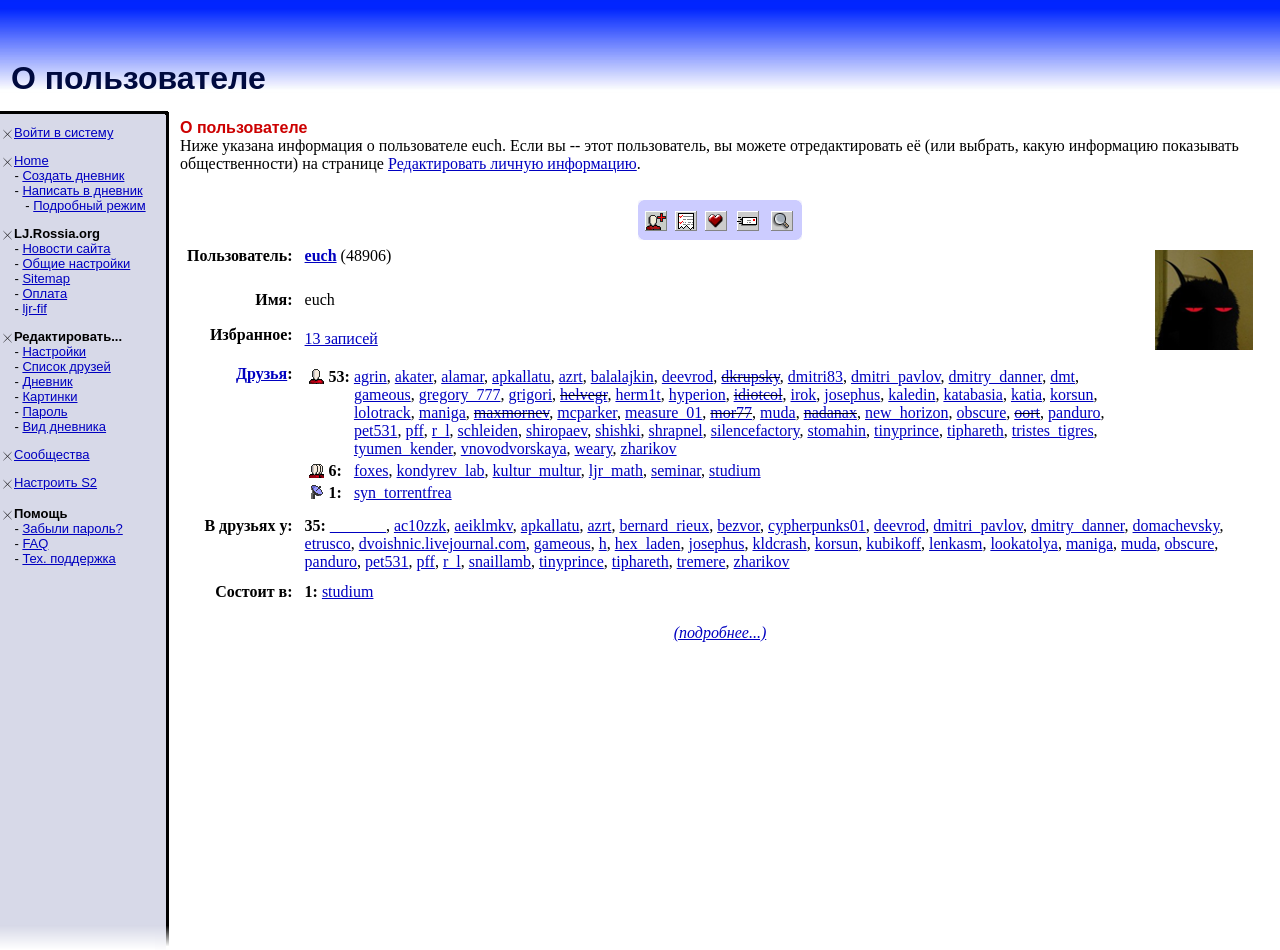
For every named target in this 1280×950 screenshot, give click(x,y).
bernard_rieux (664, 525)
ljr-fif (34, 308)
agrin (370, 376)
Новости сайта (66, 248)
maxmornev (511, 412)
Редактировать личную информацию (512, 163)
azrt (571, 376)
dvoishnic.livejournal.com (442, 543)
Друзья (261, 373)
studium (735, 470)
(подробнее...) (720, 632)
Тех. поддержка (68, 558)
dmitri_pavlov (896, 376)
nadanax (830, 412)
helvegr (583, 394)
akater (414, 376)
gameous (382, 394)
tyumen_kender (403, 448)
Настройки (54, 351)
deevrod (688, 376)
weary (594, 448)
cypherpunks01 (817, 525)
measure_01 (663, 412)
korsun (1072, 394)
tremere (701, 561)
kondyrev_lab (441, 470)
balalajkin (622, 376)
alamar (462, 376)
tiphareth (975, 430)
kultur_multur (537, 470)
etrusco (328, 543)
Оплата (44, 293)
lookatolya (1024, 543)
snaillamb (500, 561)
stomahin (836, 430)
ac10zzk (420, 525)
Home (31, 160)
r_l (441, 430)
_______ (358, 525)
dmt (1062, 376)
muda (778, 412)
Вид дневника (64, 426)
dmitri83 (815, 376)
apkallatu (521, 376)
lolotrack (382, 412)
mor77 (731, 412)
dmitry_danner (996, 376)
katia (1026, 394)
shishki (617, 430)
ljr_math (616, 470)
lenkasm (955, 543)
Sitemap (46, 278)
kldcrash (779, 543)
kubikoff (893, 543)
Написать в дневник (82, 190)
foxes (371, 470)
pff (414, 430)
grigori (531, 394)
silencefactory (755, 430)
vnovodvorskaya (514, 448)
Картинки (49, 396)
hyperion (697, 394)
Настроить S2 (55, 482)
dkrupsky (750, 376)
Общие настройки (76, 263)
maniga (442, 412)
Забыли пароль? (72, 528)
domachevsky (1176, 525)
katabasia (973, 394)
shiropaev (556, 430)
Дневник (47, 381)
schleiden (488, 430)
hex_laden (648, 543)
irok (804, 394)
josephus (852, 394)
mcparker (587, 412)
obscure (982, 412)
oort (1027, 412)
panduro (1074, 412)
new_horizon (907, 412)
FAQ (35, 543)
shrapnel (676, 430)
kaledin (911, 394)
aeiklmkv (483, 525)
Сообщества (52, 454)
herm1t (637, 394)
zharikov (649, 448)
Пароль (44, 411)
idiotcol (758, 394)
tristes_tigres (1053, 430)
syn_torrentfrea (403, 492)
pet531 (376, 430)
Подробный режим (89, 205)
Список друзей (66, 366)
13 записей (341, 338)
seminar (676, 470)
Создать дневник (73, 175)
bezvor (738, 525)
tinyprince (906, 430)
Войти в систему (63, 132)
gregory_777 (460, 394)
